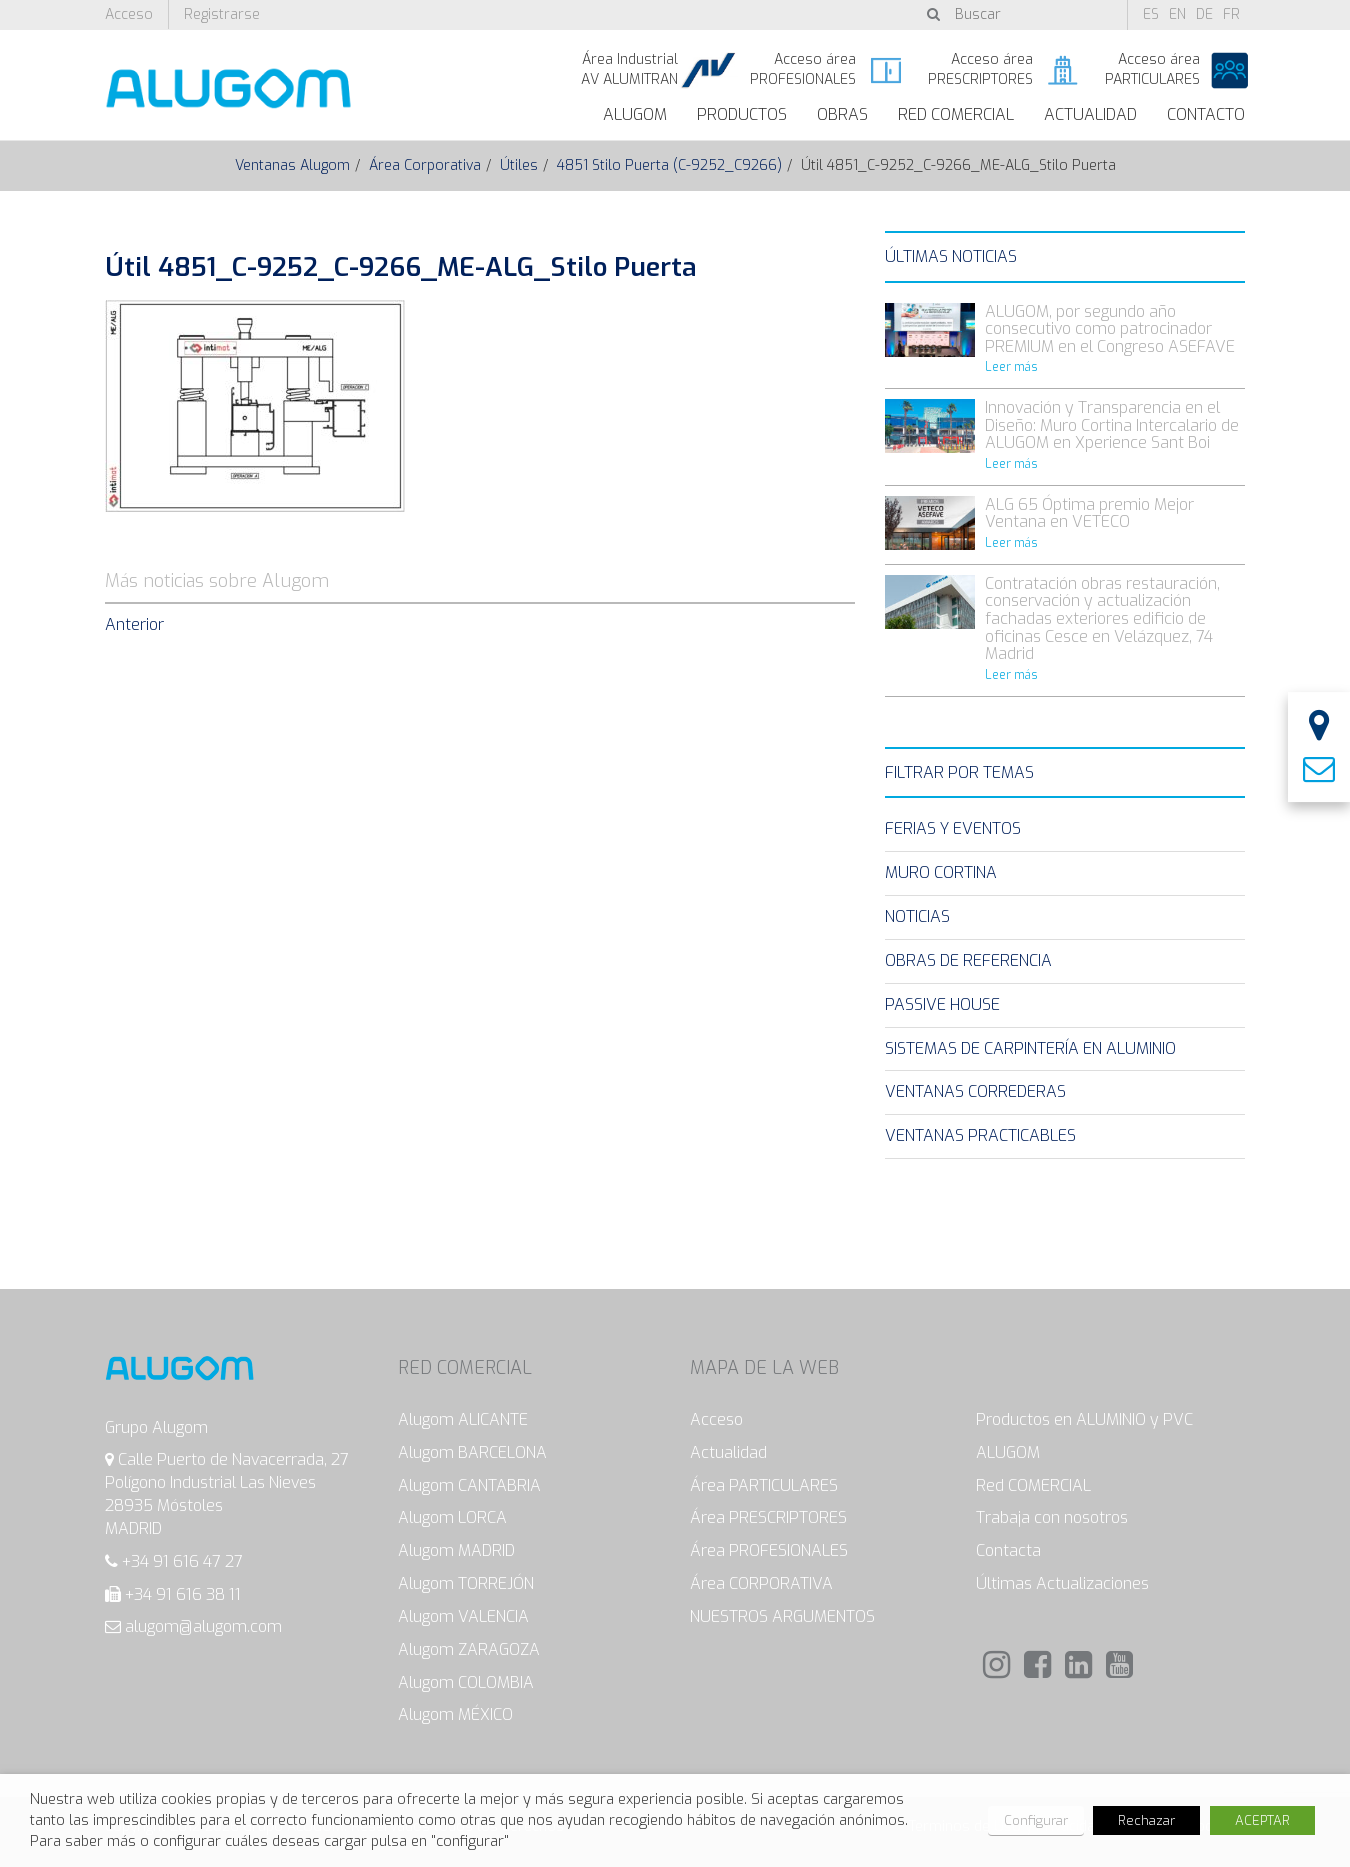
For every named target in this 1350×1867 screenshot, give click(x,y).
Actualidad (1090, 114)
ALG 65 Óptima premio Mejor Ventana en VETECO (1089, 513)
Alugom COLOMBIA (466, 1682)
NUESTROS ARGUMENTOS (782, 1616)
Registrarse (222, 14)
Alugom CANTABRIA (469, 1485)
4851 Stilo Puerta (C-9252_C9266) (669, 165)
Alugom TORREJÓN (466, 1583)
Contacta (1008, 1550)
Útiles (519, 165)
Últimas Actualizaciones (1062, 1583)
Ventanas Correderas (975, 1091)
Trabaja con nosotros (1052, 1517)
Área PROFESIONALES (769, 1550)
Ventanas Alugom (292, 165)
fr (1231, 14)
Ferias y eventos (953, 828)
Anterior (134, 624)
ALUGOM (635, 114)
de (1204, 14)
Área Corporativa (425, 165)
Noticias (917, 916)
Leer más (1011, 367)
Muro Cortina (941, 872)
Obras (842, 114)
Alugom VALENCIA (463, 1616)
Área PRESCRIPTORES (768, 1517)
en (1177, 14)
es (1151, 14)
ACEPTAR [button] (1262, 1820)
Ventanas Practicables (980, 1135)
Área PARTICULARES (764, 1485)
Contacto (1206, 114)
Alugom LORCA (452, 1517)
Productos (742, 114)
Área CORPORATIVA (761, 1583)
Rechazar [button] (1146, 1820)
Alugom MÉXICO (455, 1714)
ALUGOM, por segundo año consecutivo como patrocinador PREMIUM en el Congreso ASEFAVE (1110, 329)
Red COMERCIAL (1033, 1485)
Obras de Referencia (968, 960)
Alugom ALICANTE (463, 1419)
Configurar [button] (1036, 1820)
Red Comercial (956, 114)
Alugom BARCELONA (472, 1452)
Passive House (942, 1004)
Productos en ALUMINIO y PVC (1084, 1419)
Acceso (129, 14)
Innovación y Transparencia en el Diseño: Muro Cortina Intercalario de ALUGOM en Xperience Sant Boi (1112, 425)
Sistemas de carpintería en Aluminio (1030, 1048)
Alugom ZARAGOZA (469, 1649)
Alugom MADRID (456, 1550)
